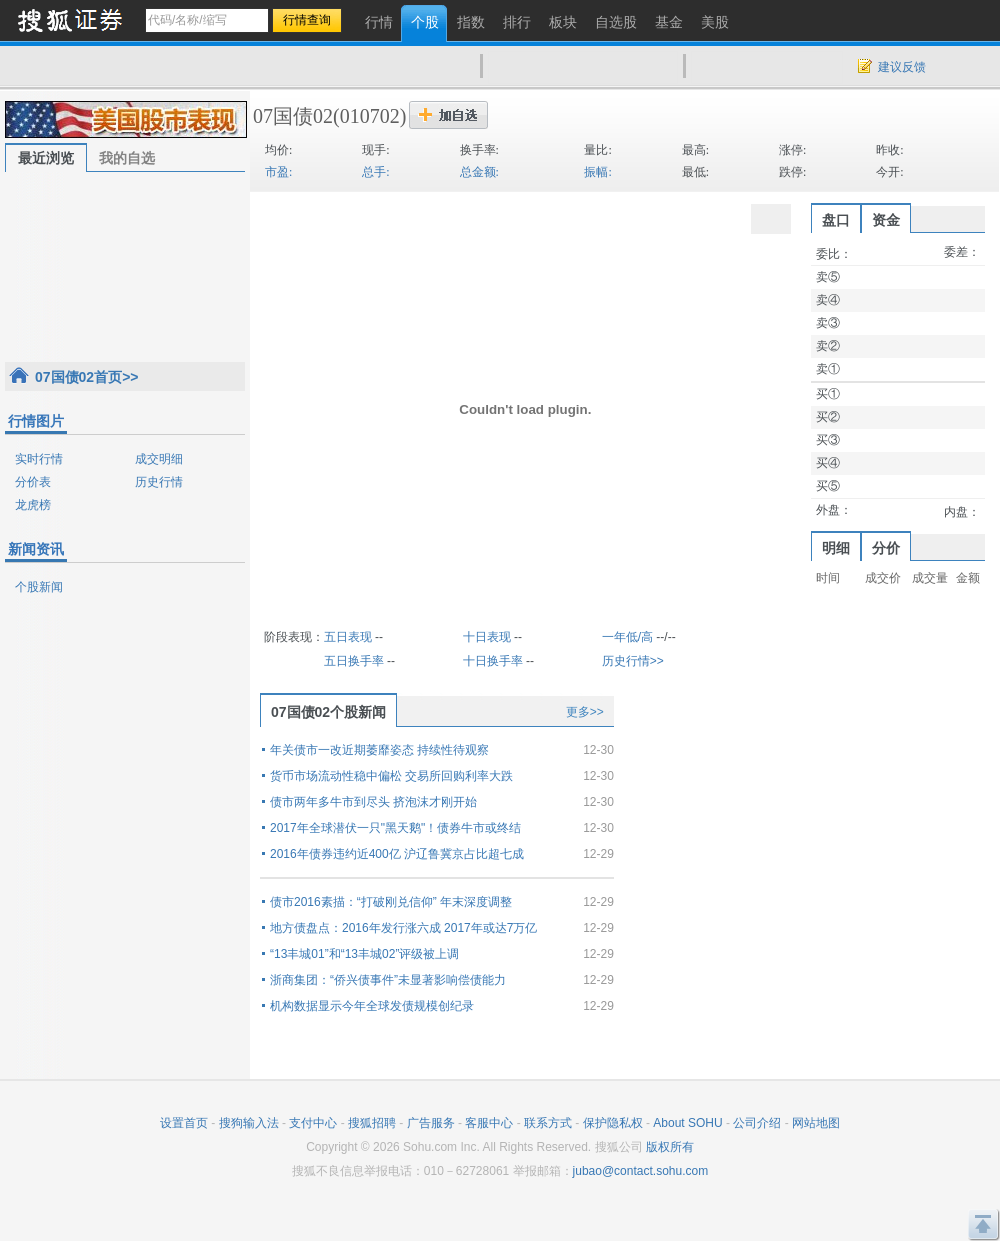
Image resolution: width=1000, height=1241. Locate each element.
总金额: (479, 172)
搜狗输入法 (249, 1123)
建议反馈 (902, 67)
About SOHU (687, 1123)
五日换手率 (354, 661)
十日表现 (487, 637)
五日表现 (348, 637)
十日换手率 (493, 661)
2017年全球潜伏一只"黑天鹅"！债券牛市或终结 (395, 828)
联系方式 (548, 1123)
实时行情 (39, 459)
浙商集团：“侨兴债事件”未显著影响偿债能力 (388, 980)
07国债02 (293, 116)
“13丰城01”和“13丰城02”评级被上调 (364, 954)
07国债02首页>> (87, 377)
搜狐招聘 (372, 1123)
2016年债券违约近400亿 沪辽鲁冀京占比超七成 (397, 854)
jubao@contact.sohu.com (641, 1171)
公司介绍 (757, 1123)
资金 (886, 220)
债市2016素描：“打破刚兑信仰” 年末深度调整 (391, 902)
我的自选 (127, 158)
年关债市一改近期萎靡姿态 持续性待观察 (379, 750)
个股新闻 (39, 587)
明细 (836, 548)
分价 (886, 548)
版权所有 (670, 1147)
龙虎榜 (33, 505)
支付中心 (313, 1123)
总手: (375, 172)
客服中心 (489, 1123)
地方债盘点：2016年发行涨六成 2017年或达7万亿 (403, 928)
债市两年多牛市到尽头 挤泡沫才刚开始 (373, 802)
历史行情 (159, 482)
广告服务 (431, 1123)
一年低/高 (627, 637)
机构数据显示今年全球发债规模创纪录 (372, 1006)
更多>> (585, 712)
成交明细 (159, 459)
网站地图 (816, 1123)
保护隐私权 (613, 1123)
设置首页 (184, 1123)
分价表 (33, 482)
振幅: (597, 172)
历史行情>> (633, 661)
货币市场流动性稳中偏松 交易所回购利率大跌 (391, 776)
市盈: (278, 172)
